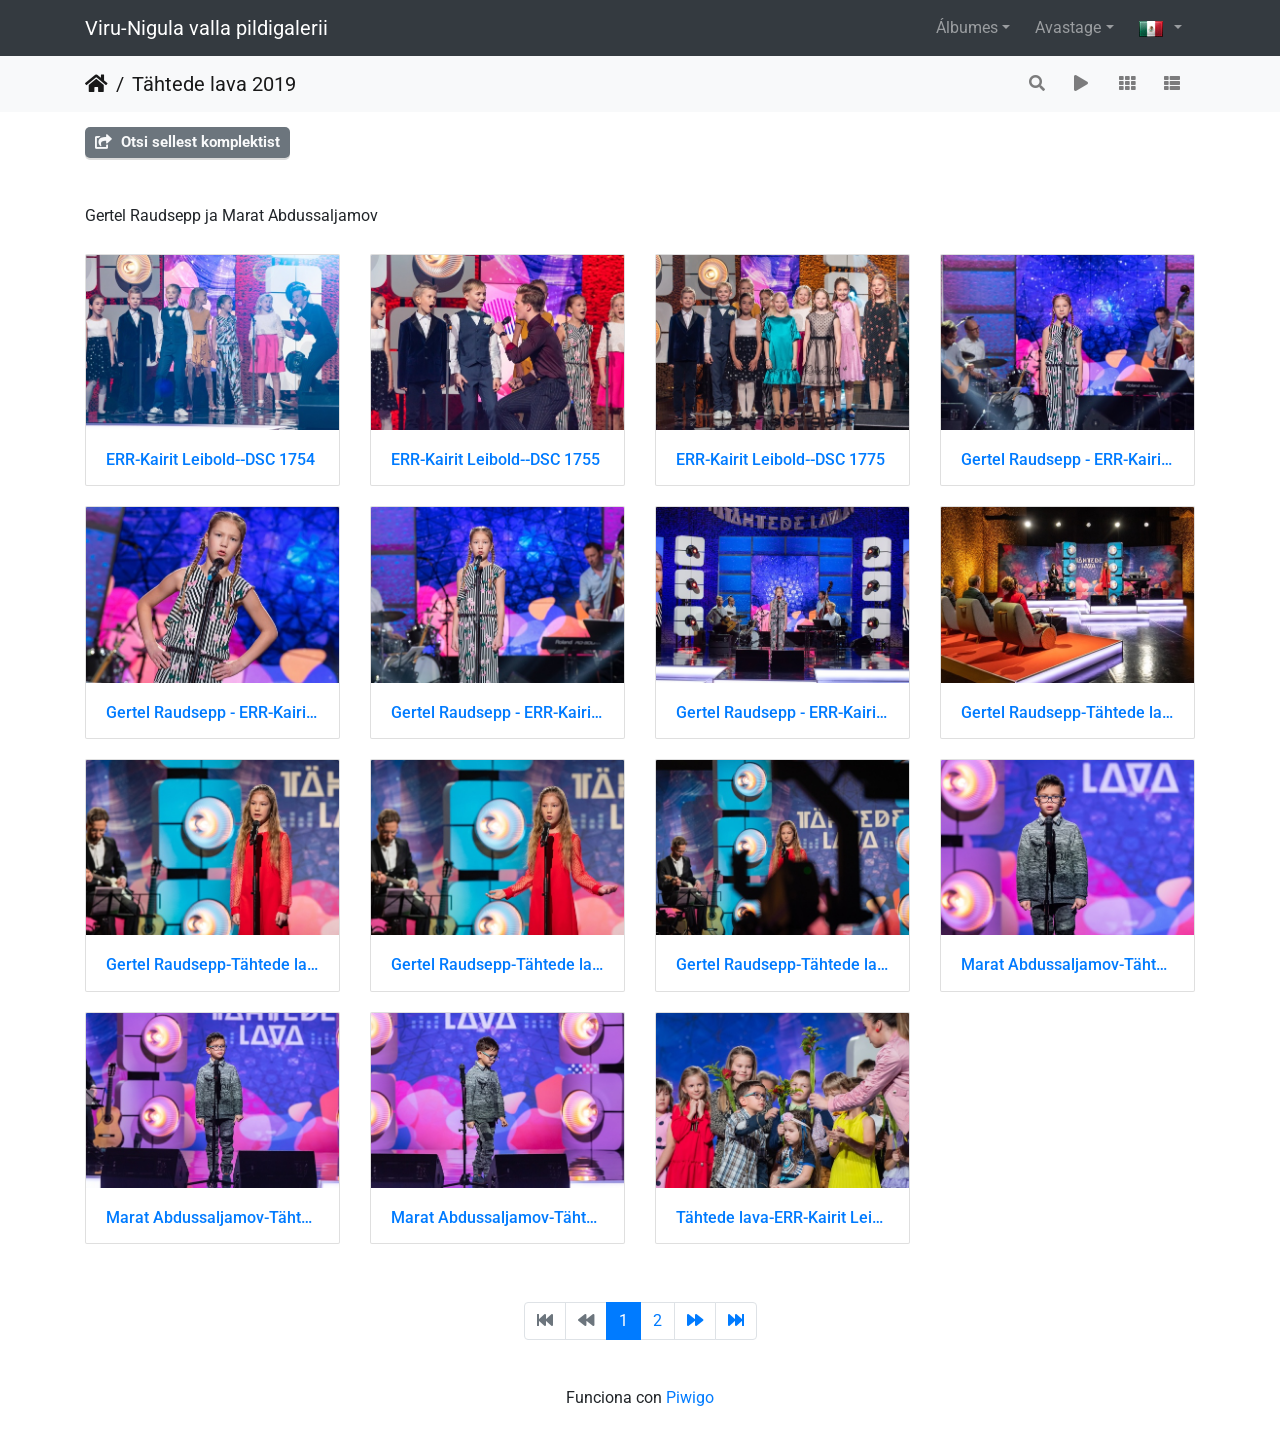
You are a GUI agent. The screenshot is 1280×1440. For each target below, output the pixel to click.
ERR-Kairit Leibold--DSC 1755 (495, 459)
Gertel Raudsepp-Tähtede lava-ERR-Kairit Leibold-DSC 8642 (782, 964)
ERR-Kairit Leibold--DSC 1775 (780, 459)
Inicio (96, 84)
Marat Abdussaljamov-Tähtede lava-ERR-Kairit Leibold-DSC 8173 (497, 1217)
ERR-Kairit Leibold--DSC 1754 (210, 459)
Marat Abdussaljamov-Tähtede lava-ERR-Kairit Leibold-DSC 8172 (212, 1217)
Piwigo (690, 1397)
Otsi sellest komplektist (187, 142)
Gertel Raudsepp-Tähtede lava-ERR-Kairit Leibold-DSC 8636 (1067, 712)
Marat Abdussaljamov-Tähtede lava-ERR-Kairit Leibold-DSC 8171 (1067, 964)
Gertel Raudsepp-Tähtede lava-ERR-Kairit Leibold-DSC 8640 (212, 964)
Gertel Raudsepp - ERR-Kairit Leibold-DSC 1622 (497, 712)
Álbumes (967, 27)
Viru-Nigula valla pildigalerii (206, 28)
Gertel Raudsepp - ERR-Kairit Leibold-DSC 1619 (1067, 459)
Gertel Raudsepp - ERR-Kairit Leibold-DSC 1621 (212, 712)
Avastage (1068, 27)
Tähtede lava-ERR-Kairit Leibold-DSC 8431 (782, 1217)
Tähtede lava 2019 (214, 84)
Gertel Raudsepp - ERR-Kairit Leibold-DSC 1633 (782, 712)
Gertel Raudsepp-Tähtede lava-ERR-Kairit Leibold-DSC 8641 (497, 964)
